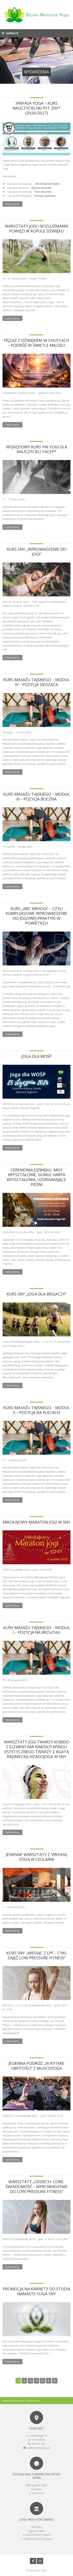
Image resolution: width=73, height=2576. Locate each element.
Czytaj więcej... (12, 203)
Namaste (19, 2400)
